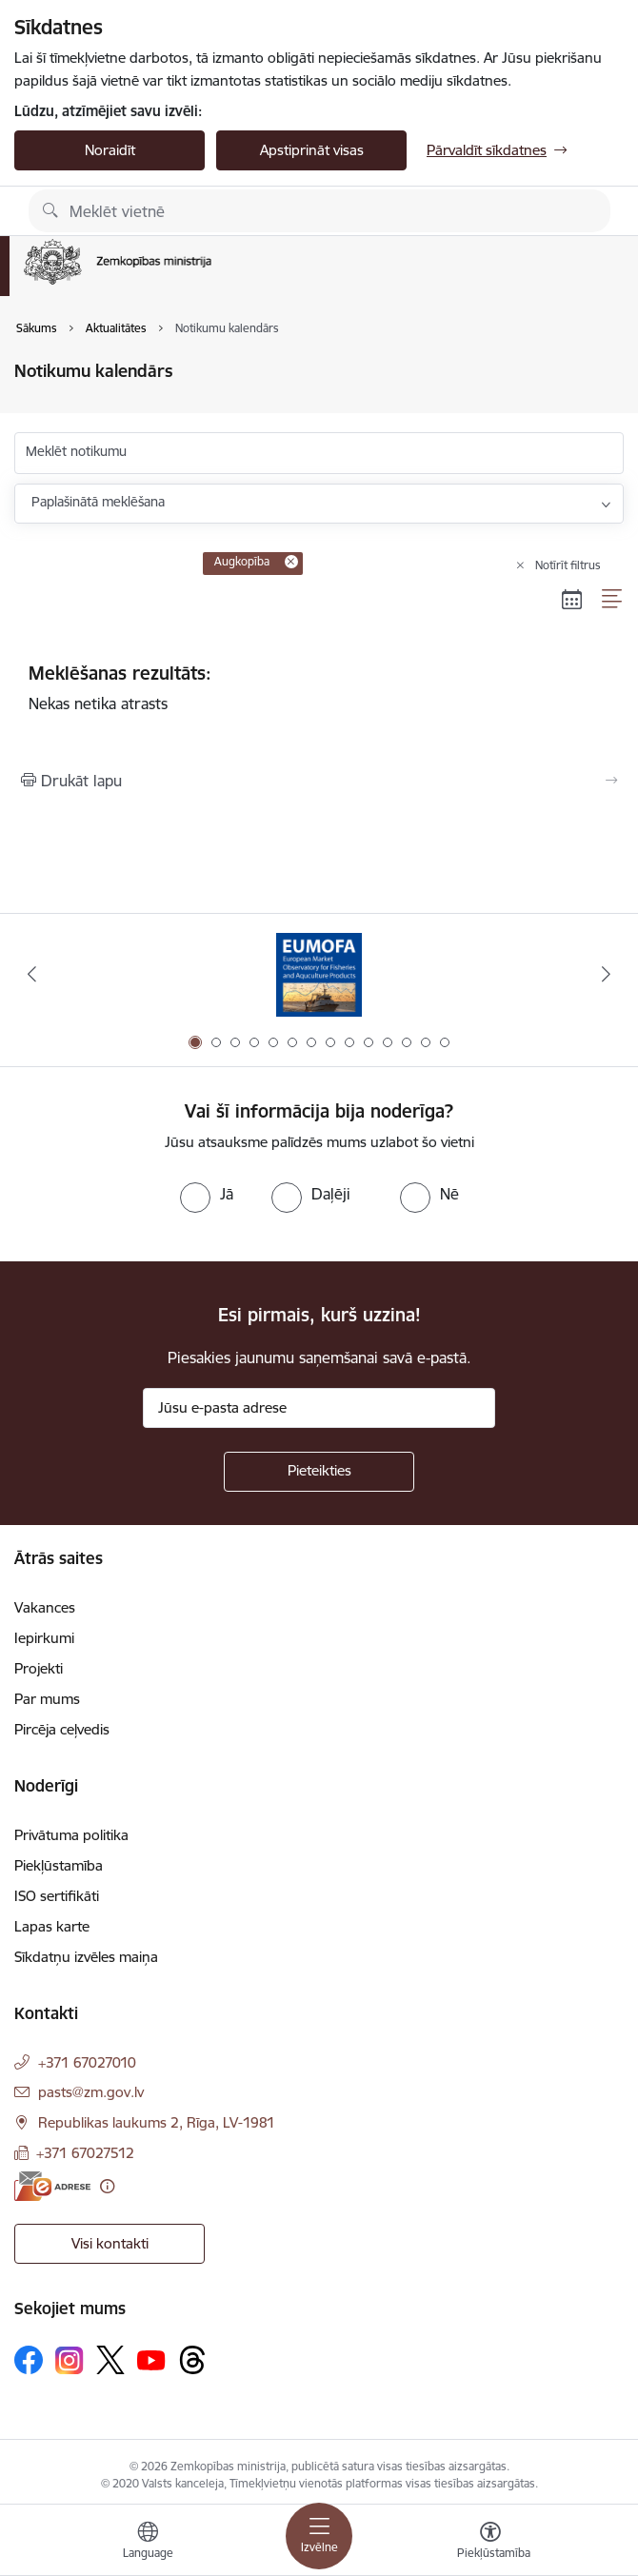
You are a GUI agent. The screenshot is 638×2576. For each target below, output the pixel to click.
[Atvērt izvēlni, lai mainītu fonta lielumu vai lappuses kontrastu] (490, 2543)
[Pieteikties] (319, 1472)
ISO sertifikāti (56, 1896)
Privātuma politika (71, 1835)
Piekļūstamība (58, 1865)
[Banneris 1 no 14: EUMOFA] (319, 974)
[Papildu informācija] (107, 2186)
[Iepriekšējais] (32, 974)
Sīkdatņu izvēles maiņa (86, 1957)
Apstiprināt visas (312, 150)
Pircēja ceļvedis (62, 1729)
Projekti (38, 1668)
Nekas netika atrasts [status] (319, 687)
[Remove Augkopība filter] (291, 561)
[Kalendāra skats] (572, 598)
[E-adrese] (52, 2186)
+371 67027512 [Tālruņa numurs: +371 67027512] (85, 2153)
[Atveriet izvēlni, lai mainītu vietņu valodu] (147, 2543)
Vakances (44, 1607)
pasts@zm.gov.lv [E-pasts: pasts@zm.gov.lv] (91, 2092)
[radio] (206, 1193)
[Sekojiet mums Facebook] (28, 2360)
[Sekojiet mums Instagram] (69, 2360)
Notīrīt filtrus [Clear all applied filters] (568, 565)
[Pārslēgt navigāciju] (319, 2536)
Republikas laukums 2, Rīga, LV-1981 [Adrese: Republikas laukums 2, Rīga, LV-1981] (156, 2122)
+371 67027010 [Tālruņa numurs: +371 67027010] (87, 2062)
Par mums (47, 1699)
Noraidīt (110, 150)
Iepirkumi (44, 1638)
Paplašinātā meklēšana (98, 501)
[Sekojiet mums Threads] (192, 2360)
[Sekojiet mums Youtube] (151, 2359)
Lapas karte (52, 1926)
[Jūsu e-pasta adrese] (319, 1408)
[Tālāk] (606, 974)
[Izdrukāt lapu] (319, 781)
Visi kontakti (110, 2243)
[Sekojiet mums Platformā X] (110, 2360)
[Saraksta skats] (613, 598)
